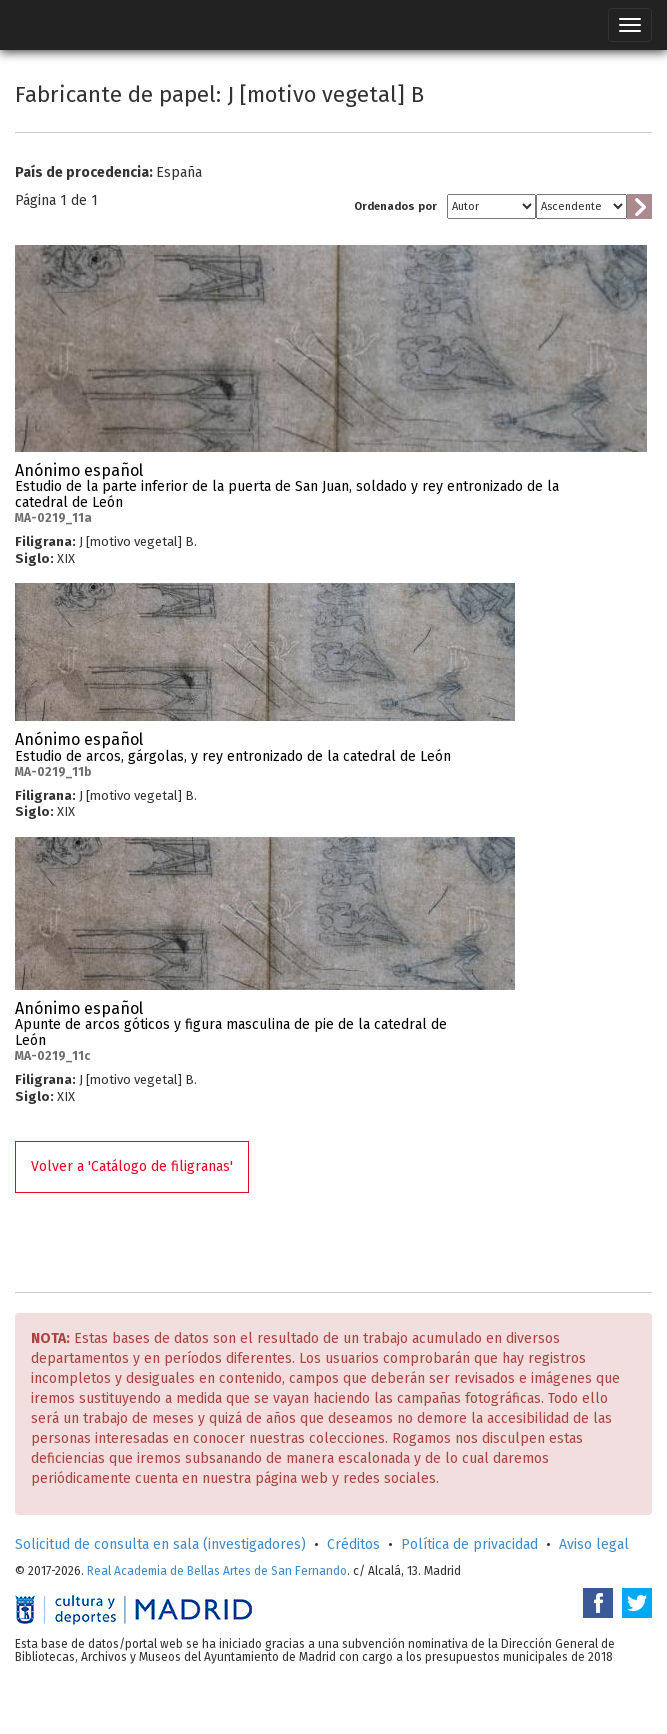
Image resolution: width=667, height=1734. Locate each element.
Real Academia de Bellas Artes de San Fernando (217, 1571)
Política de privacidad (469, 1544)
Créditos (353, 1544)
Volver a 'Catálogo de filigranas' (132, 1166)
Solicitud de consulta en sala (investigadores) (160, 1544)
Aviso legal (594, 1544)
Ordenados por (395, 206)
